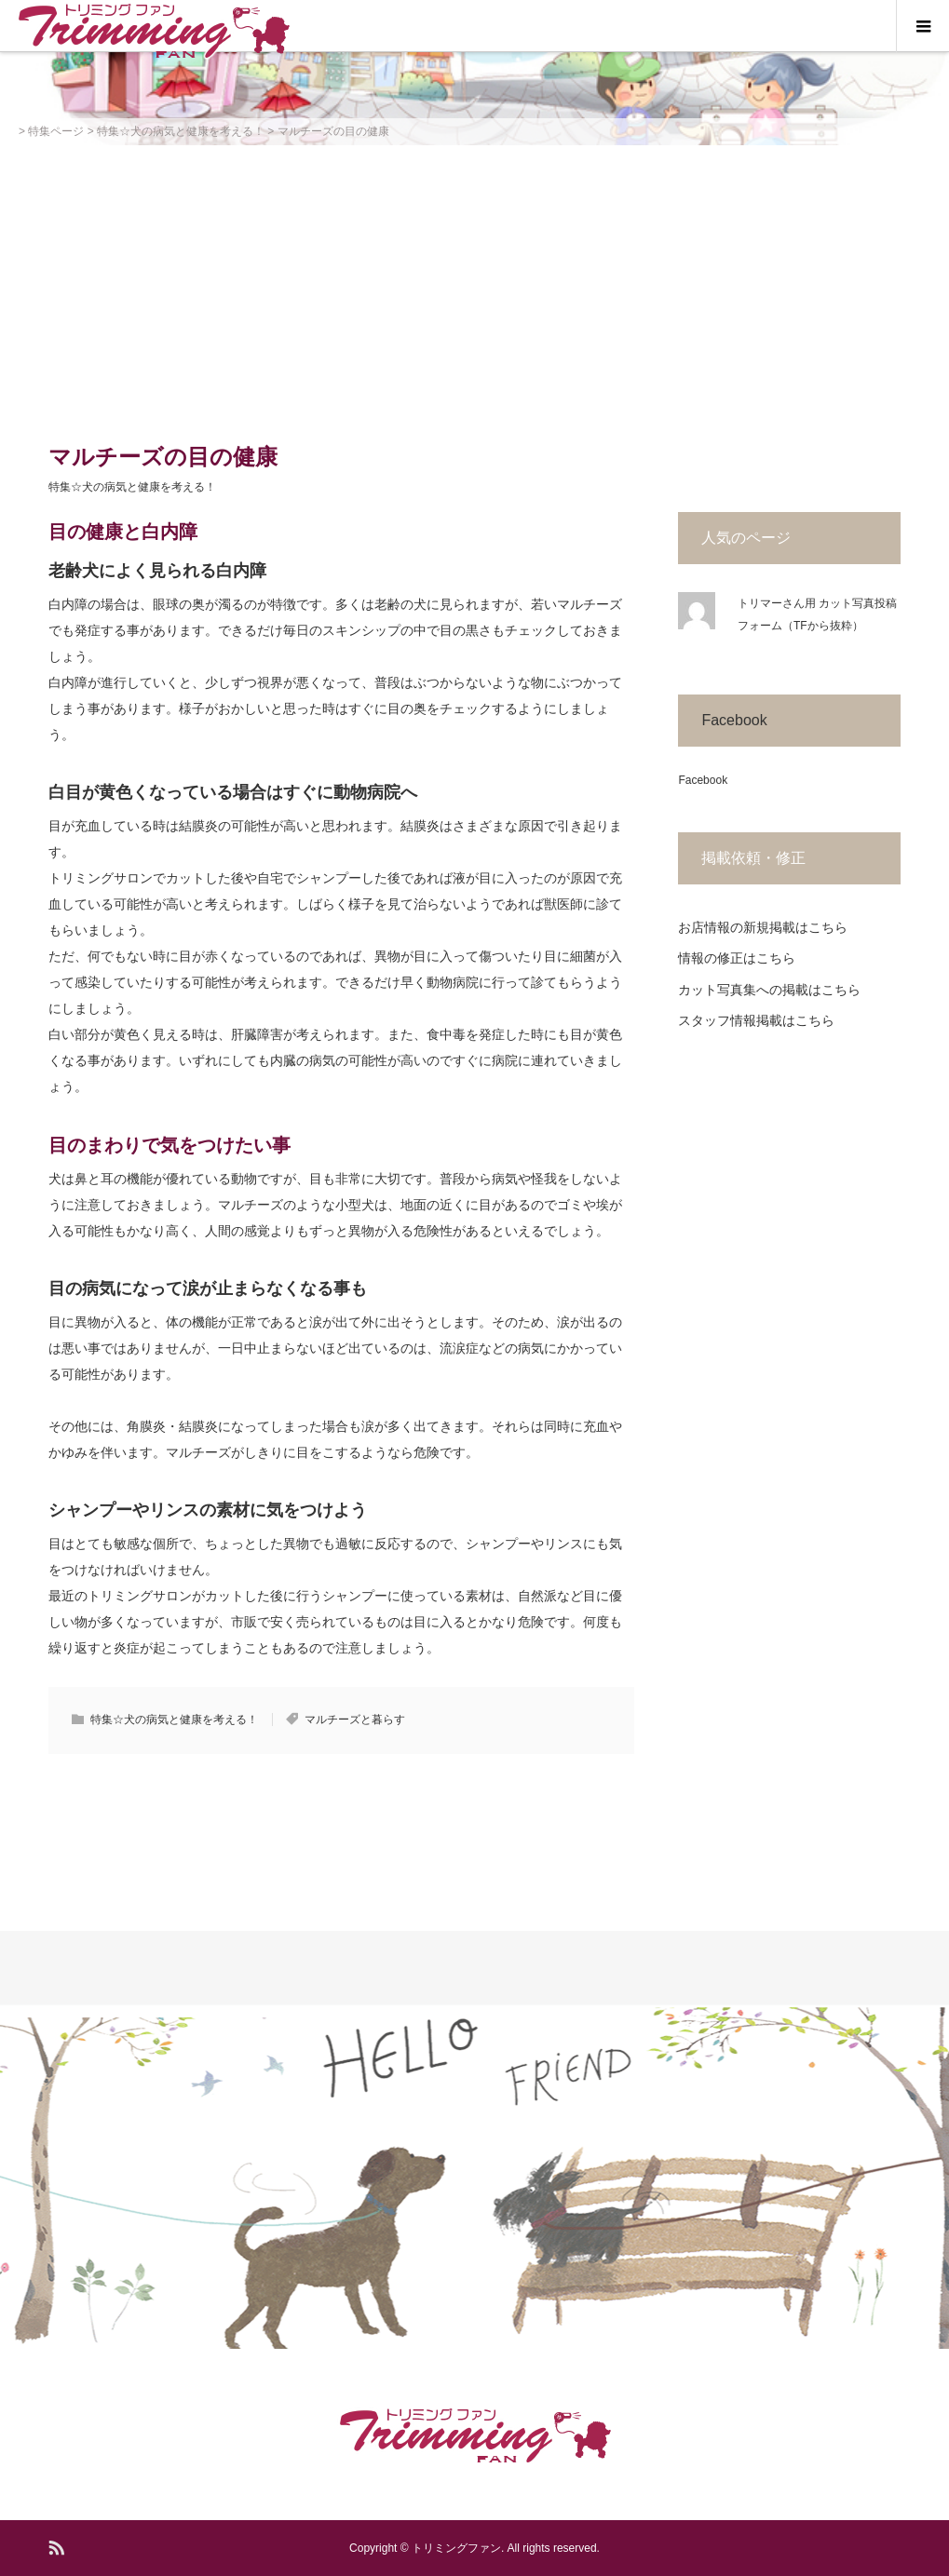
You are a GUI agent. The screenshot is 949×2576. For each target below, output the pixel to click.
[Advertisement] (474, 285)
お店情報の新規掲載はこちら (762, 927)
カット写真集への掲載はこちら (769, 989)
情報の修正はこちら (736, 958)
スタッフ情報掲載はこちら (756, 1020)
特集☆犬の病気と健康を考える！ (132, 486)
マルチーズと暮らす (355, 1719)
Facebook (733, 720)
